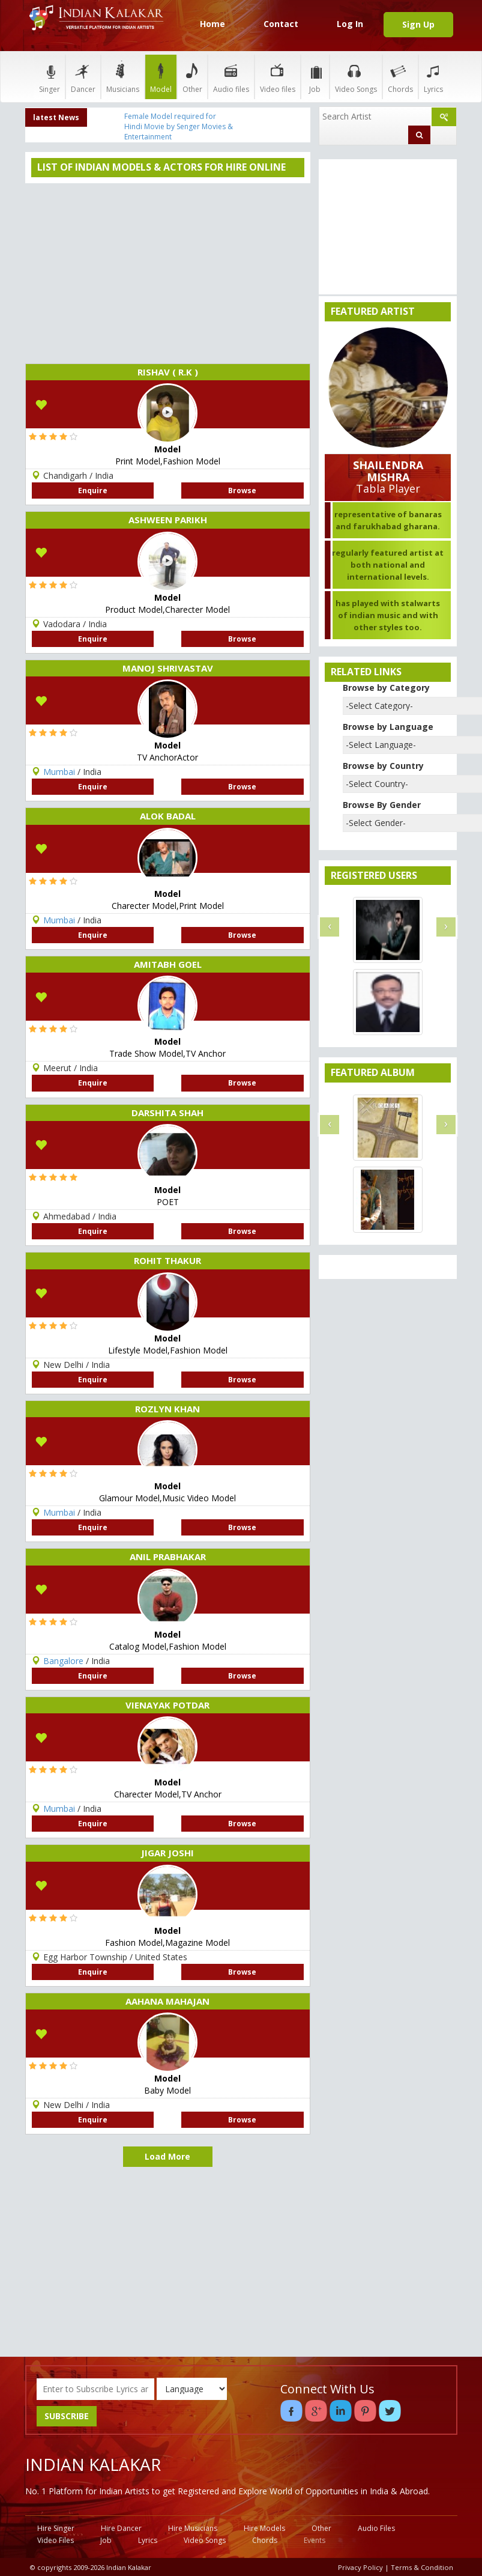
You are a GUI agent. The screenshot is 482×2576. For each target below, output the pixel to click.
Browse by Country (383, 765)
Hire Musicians (192, 2528)
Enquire (92, 490)
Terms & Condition (422, 2567)
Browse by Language (388, 726)
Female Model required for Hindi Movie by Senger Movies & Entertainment (178, 126)
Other (192, 76)
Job (315, 76)
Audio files (231, 76)
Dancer (83, 76)
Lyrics (433, 76)
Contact (281, 23)
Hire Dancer (121, 2528)
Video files (277, 76)
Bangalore (63, 1660)
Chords (400, 76)
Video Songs (356, 76)
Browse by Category (386, 687)
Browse (242, 490)
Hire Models (264, 2528)
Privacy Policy (360, 2567)
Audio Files (376, 2528)
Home (212, 23)
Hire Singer (55, 2528)
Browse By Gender (382, 804)
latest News (56, 117)
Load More (167, 2156)
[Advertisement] (167, 273)
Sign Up (418, 24)
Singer (49, 76)
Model (161, 76)
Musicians (122, 76)
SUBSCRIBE (66, 2416)
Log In (350, 23)
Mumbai (59, 771)
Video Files (55, 2540)
